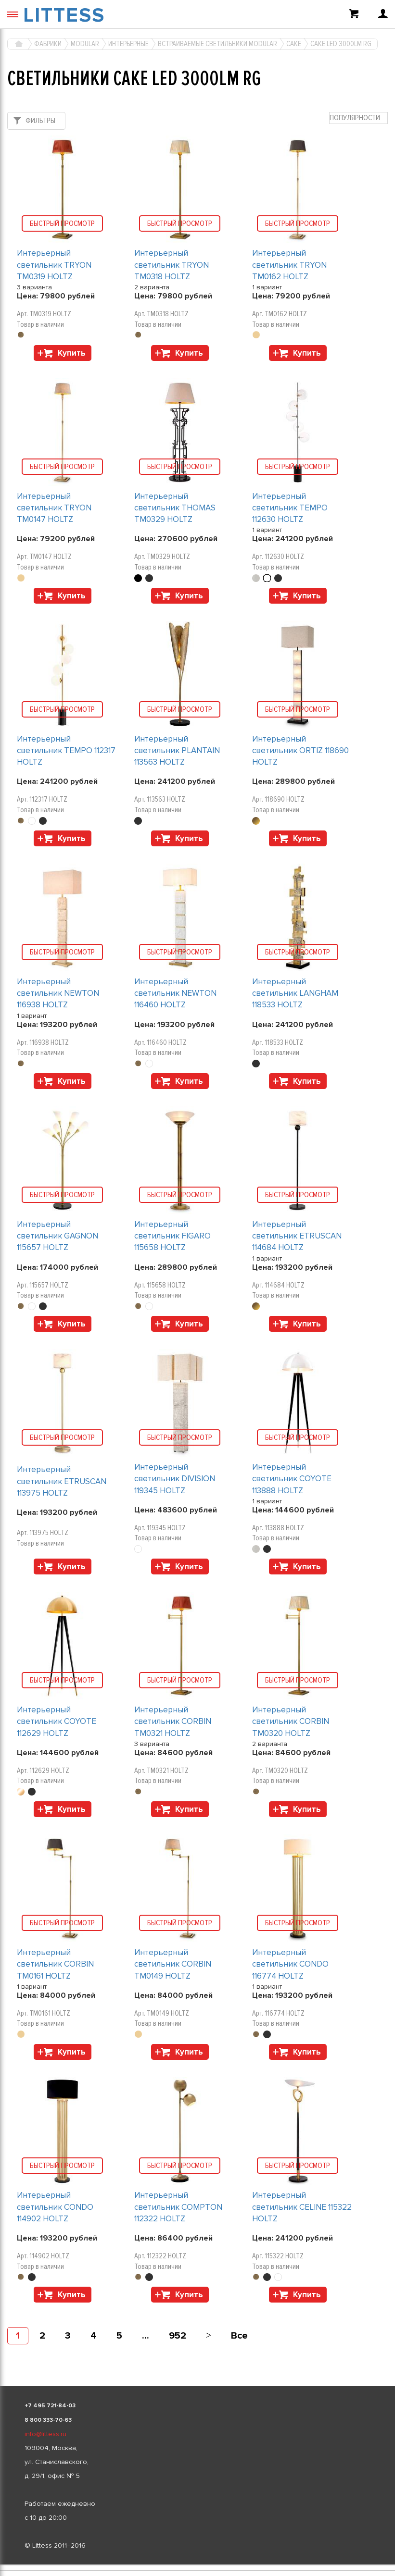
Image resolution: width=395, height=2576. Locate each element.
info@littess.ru (45, 2434)
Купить (72, 353)
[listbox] (197, 2564)
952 (177, 2335)
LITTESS (64, 15)
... (145, 2335)
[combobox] (358, 118)
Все (239, 2335)
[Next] (208, 2335)
